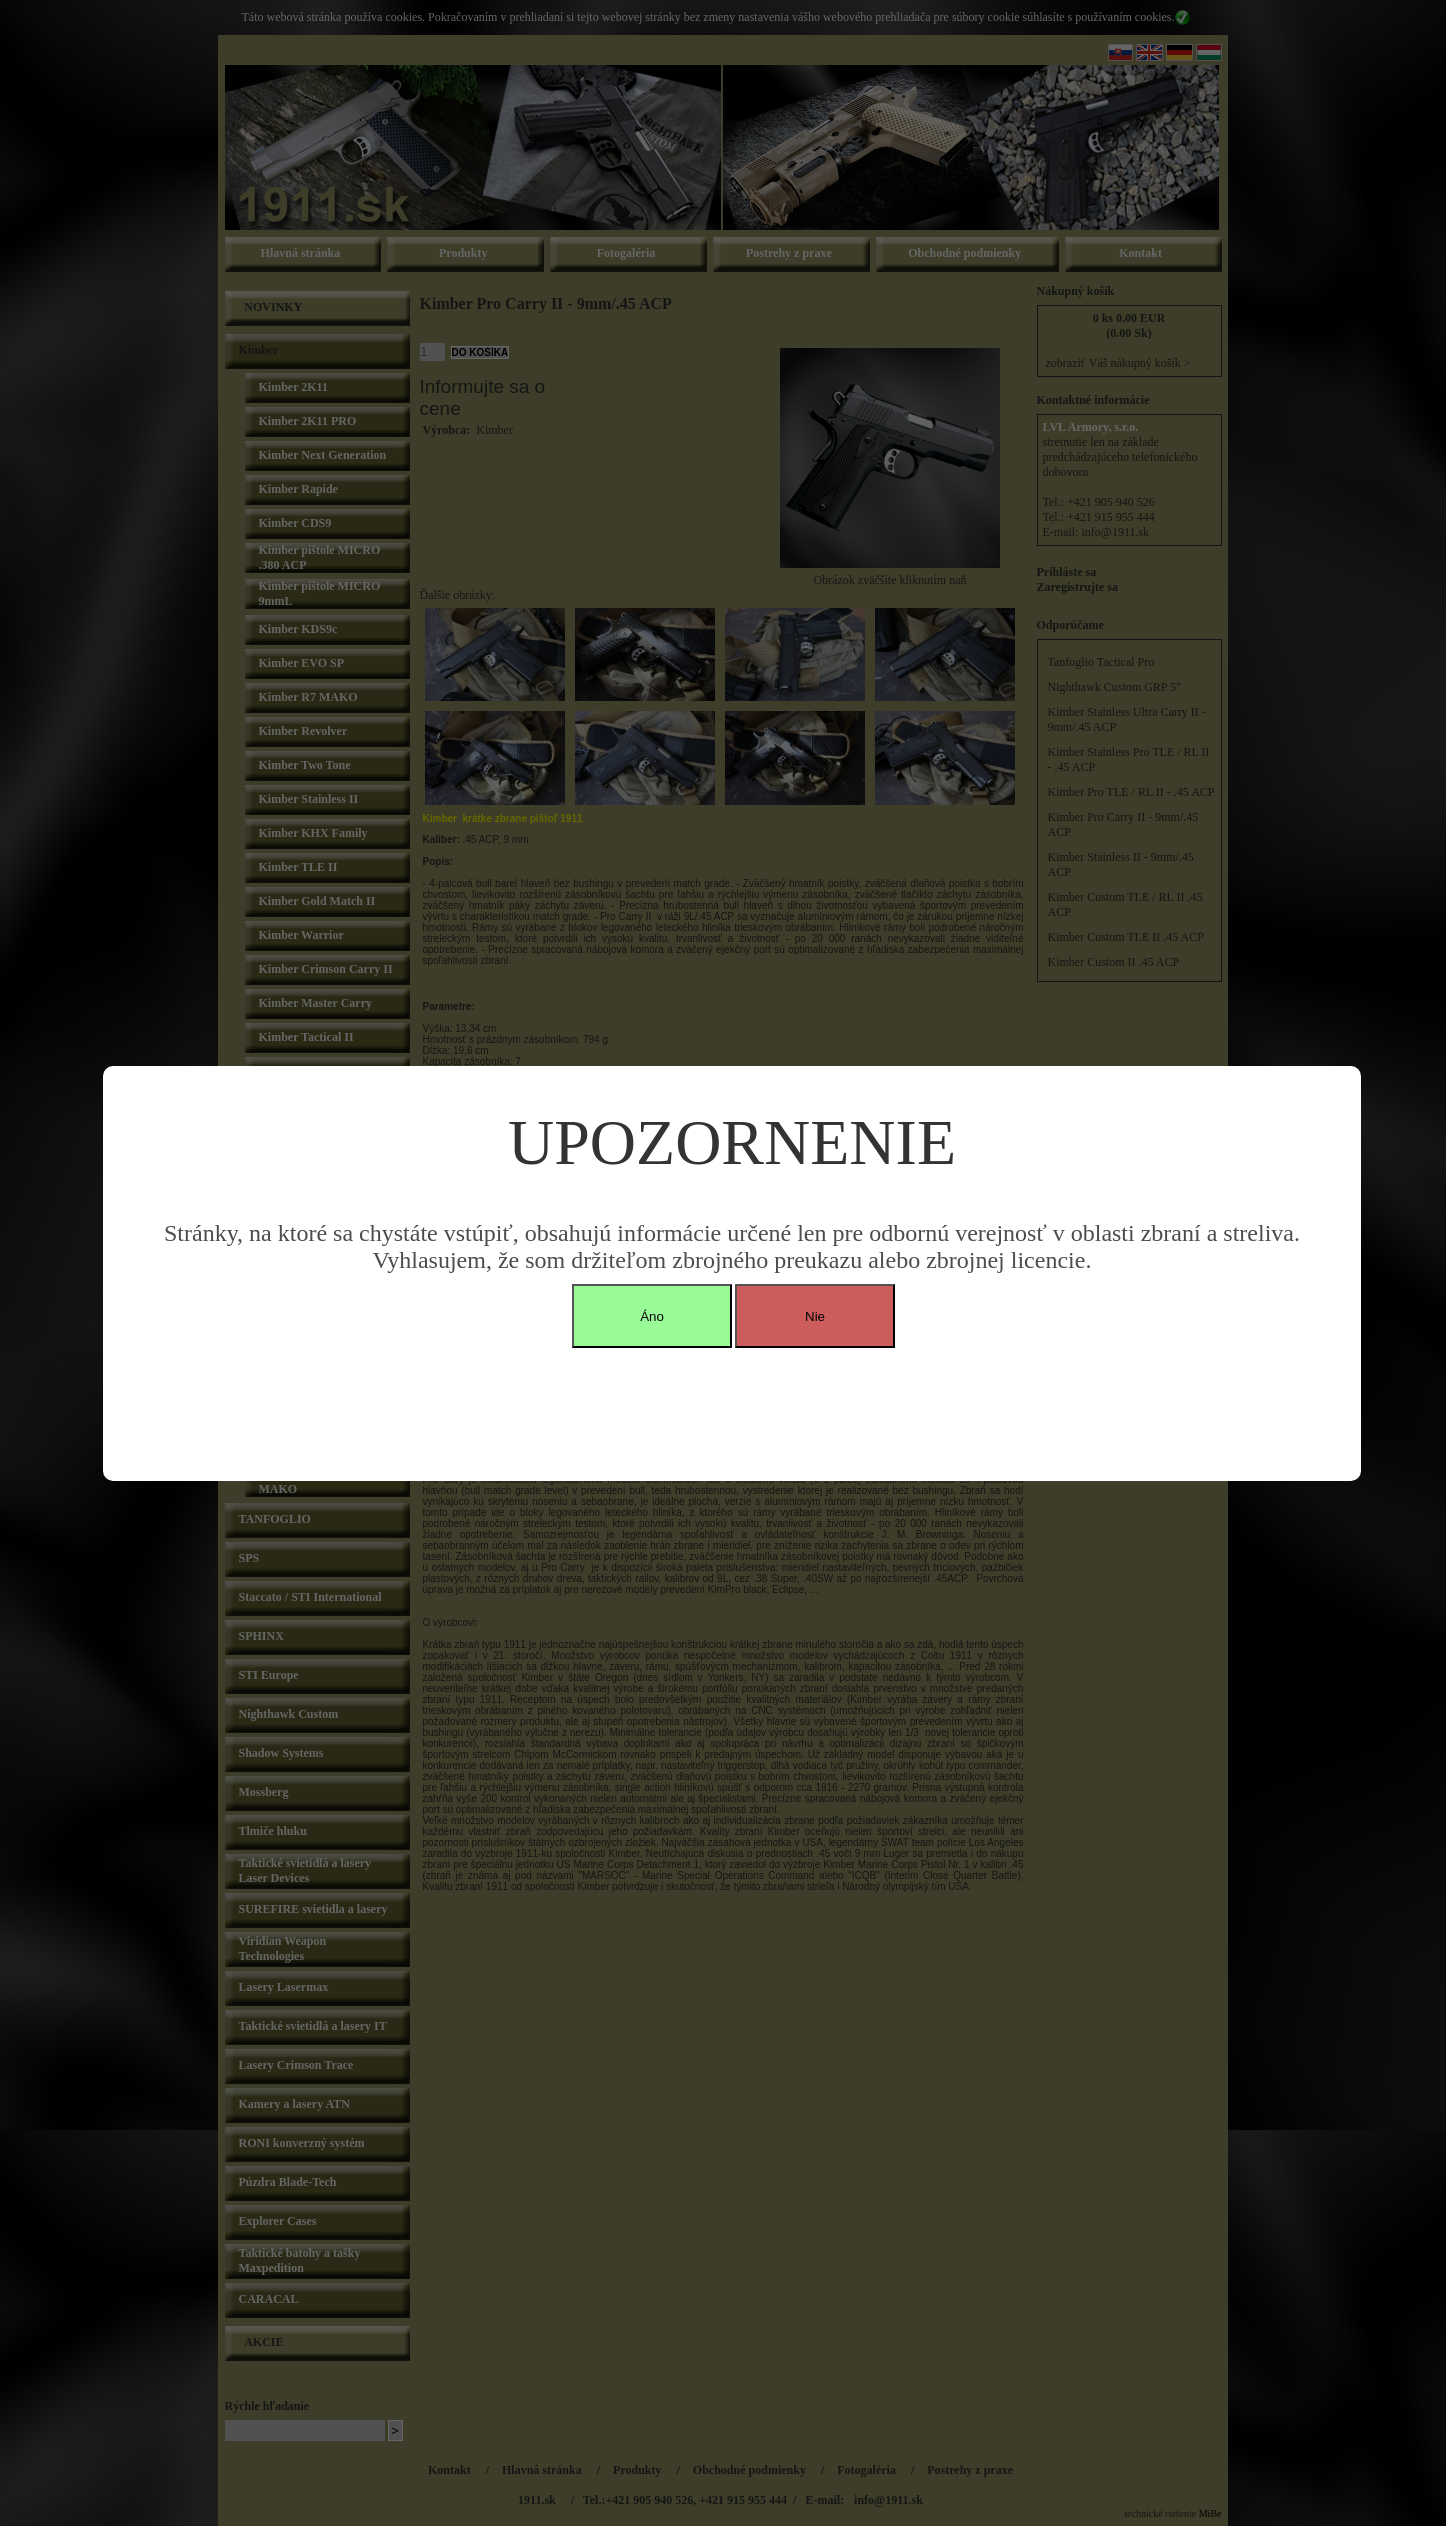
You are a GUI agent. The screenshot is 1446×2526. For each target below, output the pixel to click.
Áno (652, 1316)
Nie (815, 1316)
